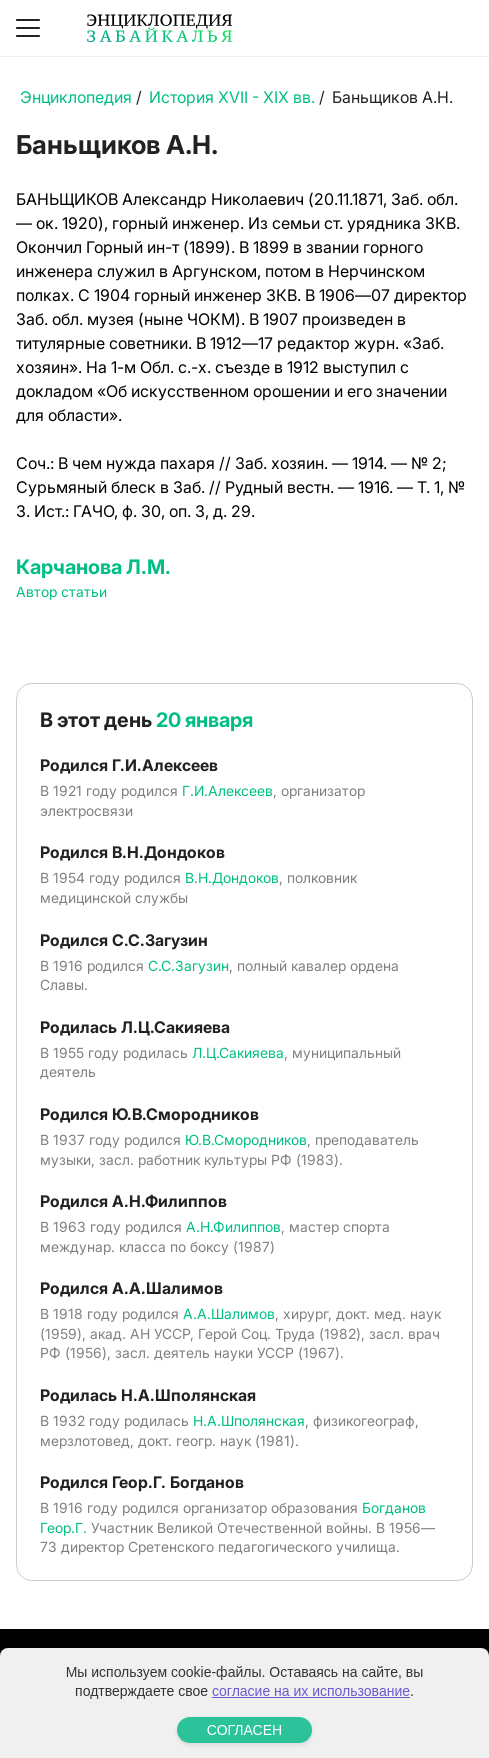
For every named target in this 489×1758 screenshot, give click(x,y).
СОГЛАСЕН (244, 1730)
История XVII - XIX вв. (232, 97)
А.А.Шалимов (229, 1313)
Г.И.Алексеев (227, 790)
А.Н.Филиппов (233, 1226)
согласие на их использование (311, 1691)
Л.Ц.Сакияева (238, 1052)
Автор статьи (61, 591)
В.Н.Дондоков (232, 877)
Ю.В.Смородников (246, 1139)
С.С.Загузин (188, 965)
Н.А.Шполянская (249, 1420)
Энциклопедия (76, 97)
